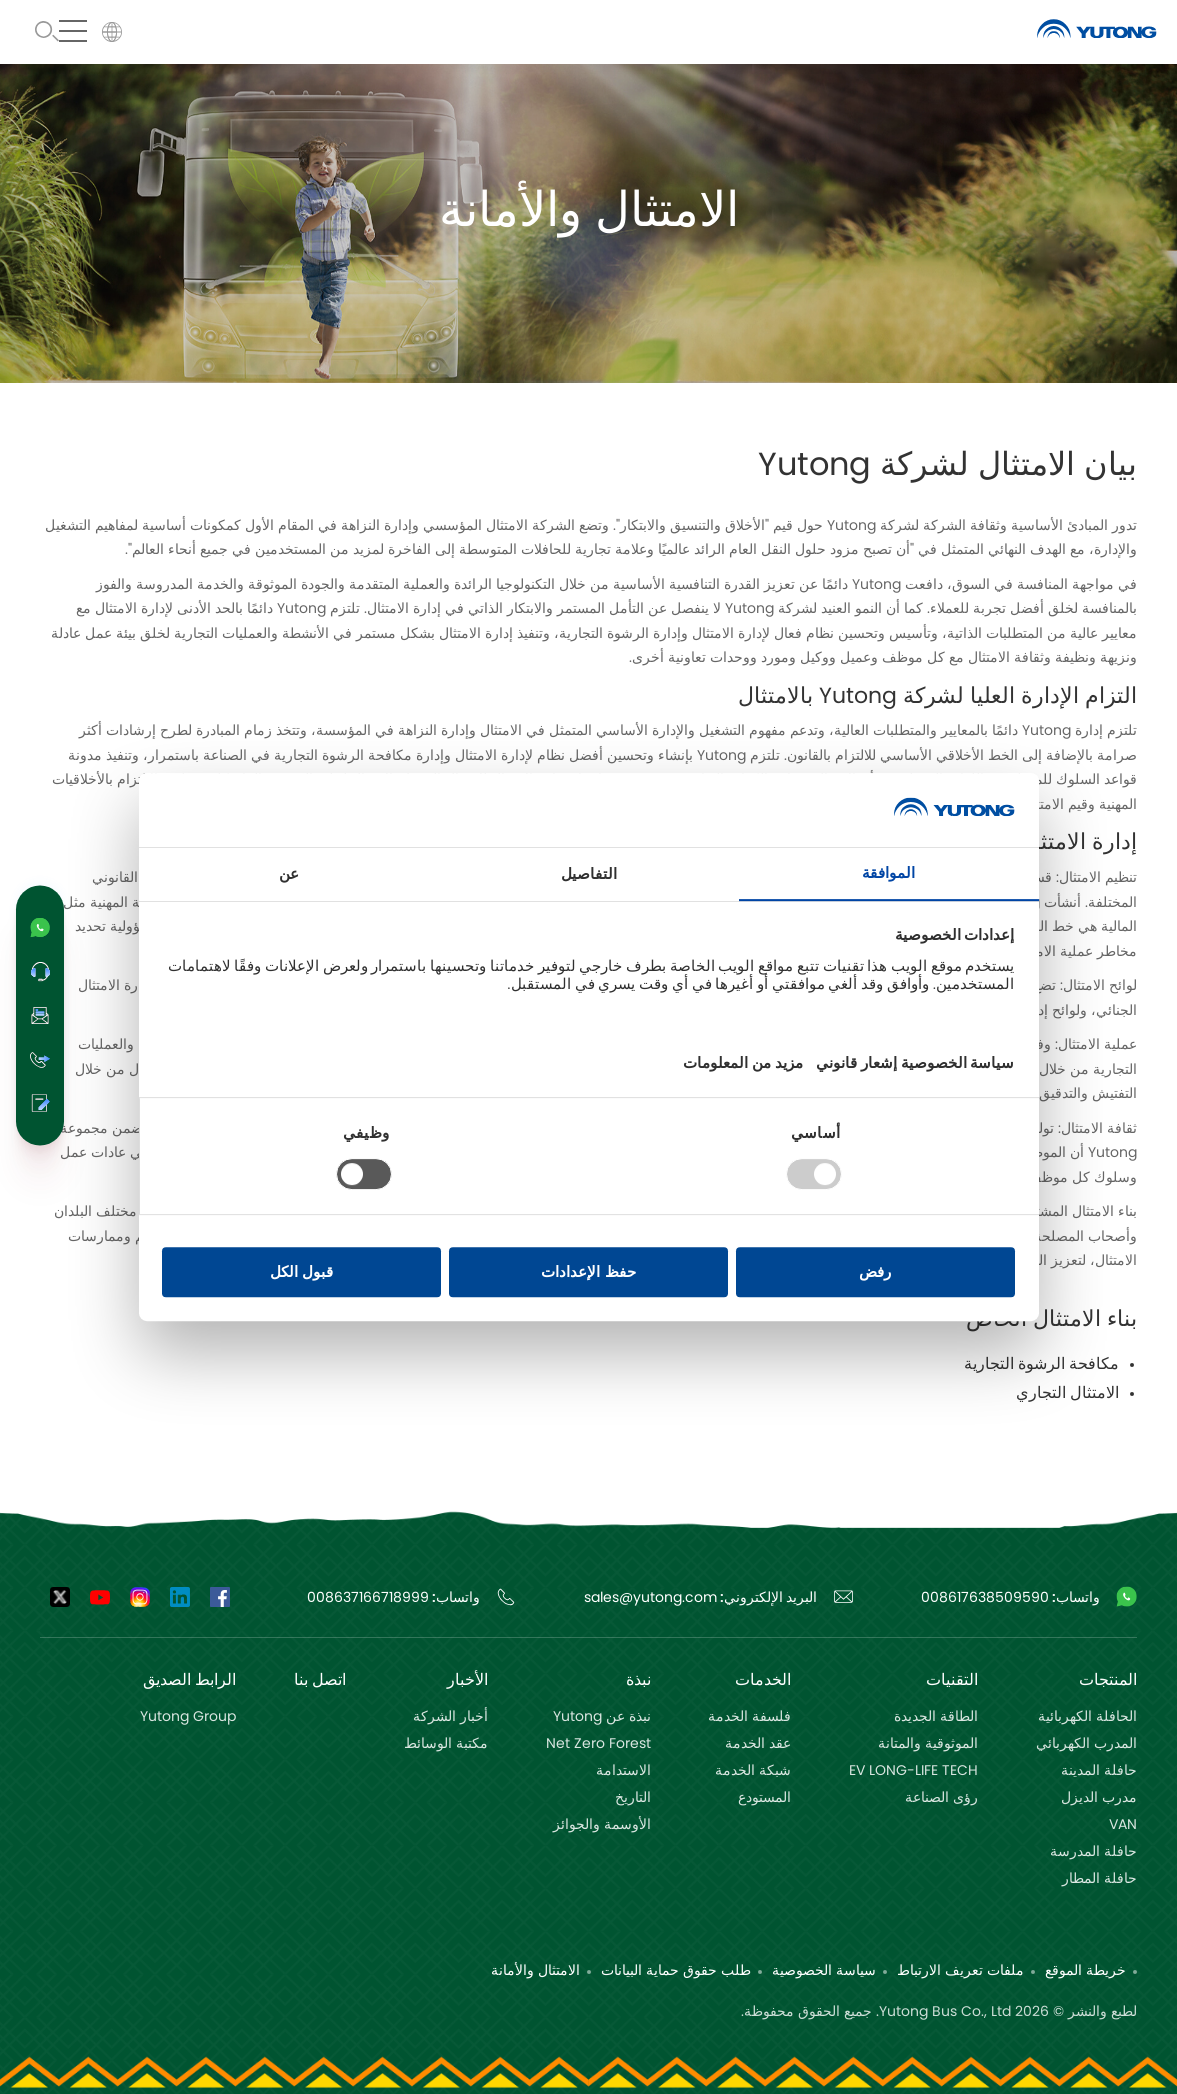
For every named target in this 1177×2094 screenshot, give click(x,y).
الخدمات (763, 1680)
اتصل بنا (320, 1680)
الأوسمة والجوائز (602, 1825)
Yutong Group (188, 1717)
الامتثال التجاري (1067, 1393)
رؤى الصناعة (941, 1798)
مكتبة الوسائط (446, 1744)
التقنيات (952, 1680)
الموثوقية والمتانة (928, 1744)
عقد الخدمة (758, 1744)
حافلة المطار (1099, 1879)
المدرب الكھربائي (1086, 1744)
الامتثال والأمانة (535, 1971)
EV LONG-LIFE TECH (913, 1771)
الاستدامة (623, 1771)
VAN (1123, 1825)
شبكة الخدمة (753, 1771)
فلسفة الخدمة (749, 1717)
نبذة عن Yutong (602, 1717)
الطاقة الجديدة (936, 1717)
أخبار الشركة (450, 1717)
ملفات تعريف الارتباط (960, 1971)
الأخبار (467, 1680)
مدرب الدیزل (1099, 1798)
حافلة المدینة (1099, 1771)
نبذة (638, 1680)
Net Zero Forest (598, 1744)
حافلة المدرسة (1093, 1852)
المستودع (764, 1798)
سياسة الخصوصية (824, 1971)
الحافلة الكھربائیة (1087, 1717)
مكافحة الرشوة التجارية (1041, 1364)
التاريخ (633, 1798)
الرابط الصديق (189, 1680)
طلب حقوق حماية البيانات (676, 1971)
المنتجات (1108, 1680)
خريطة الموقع (1085, 1971)
